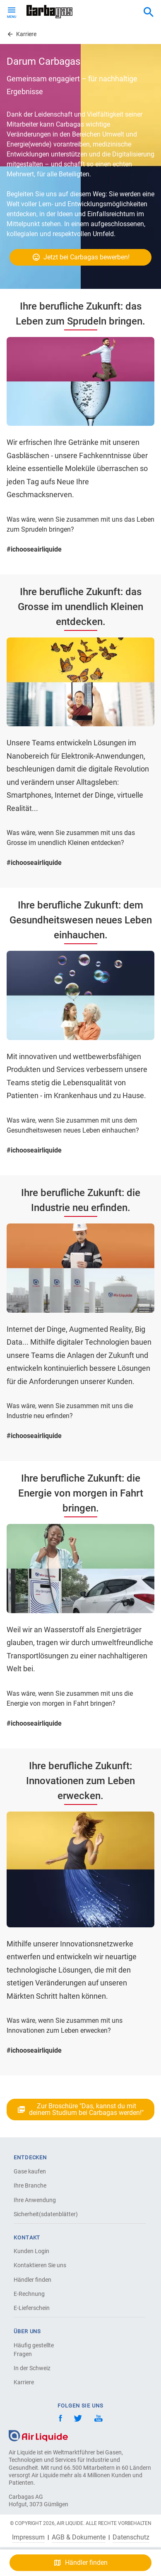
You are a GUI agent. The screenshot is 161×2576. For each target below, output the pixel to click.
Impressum (28, 2537)
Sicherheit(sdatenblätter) (43, 2214)
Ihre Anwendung (35, 2200)
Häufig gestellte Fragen (34, 2349)
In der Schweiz (32, 2368)
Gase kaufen (30, 2171)
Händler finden (32, 2279)
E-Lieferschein (32, 2308)
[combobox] (148, 12)
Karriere (24, 2382)
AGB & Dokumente (79, 2537)
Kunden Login (31, 2251)
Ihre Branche (30, 2185)
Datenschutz (131, 2537)
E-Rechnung (29, 2293)
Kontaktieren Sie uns (40, 2265)
